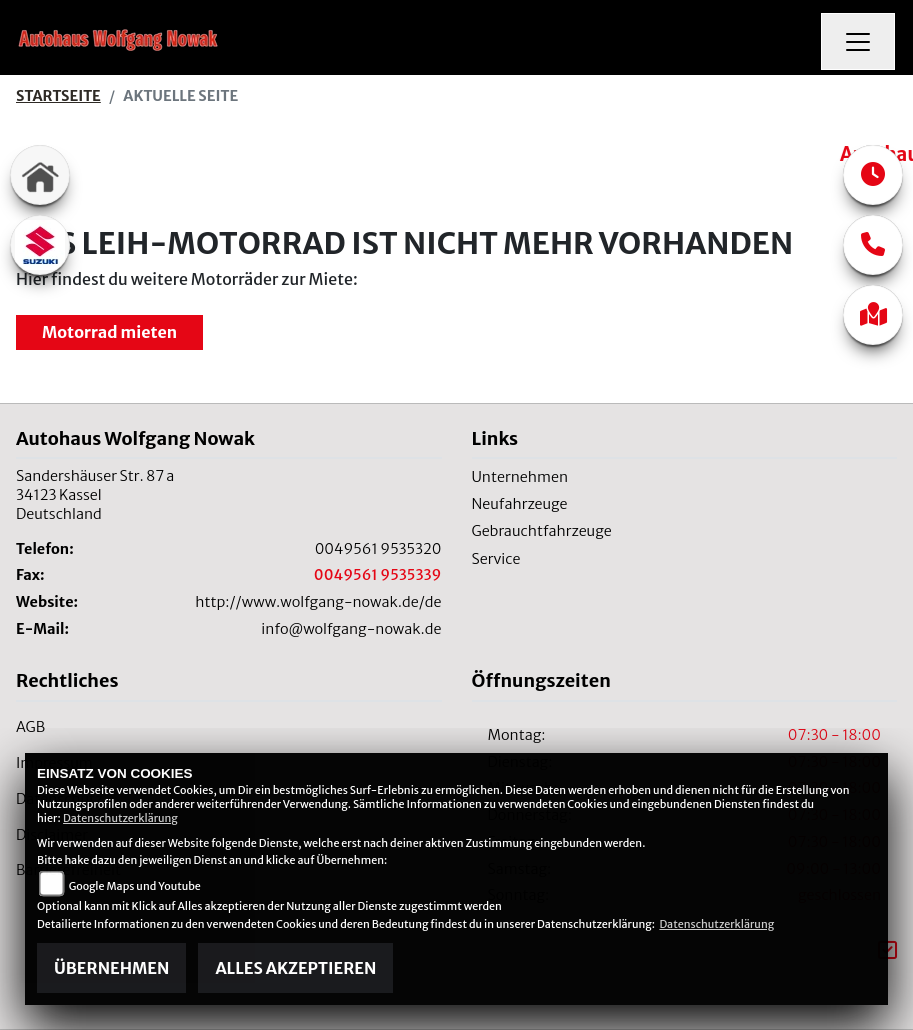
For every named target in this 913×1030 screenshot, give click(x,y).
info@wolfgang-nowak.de (351, 629)
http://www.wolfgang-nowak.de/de (318, 602)
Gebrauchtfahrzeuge (542, 531)
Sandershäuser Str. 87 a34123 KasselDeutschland (95, 494)
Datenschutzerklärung (120, 818)
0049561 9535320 (378, 549)
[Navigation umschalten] (858, 42)
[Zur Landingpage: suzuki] (40, 245)
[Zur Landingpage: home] (40, 175)
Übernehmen (111, 968)
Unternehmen (520, 477)
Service (496, 559)
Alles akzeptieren (295, 968)
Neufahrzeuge (520, 504)
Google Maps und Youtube (135, 886)
